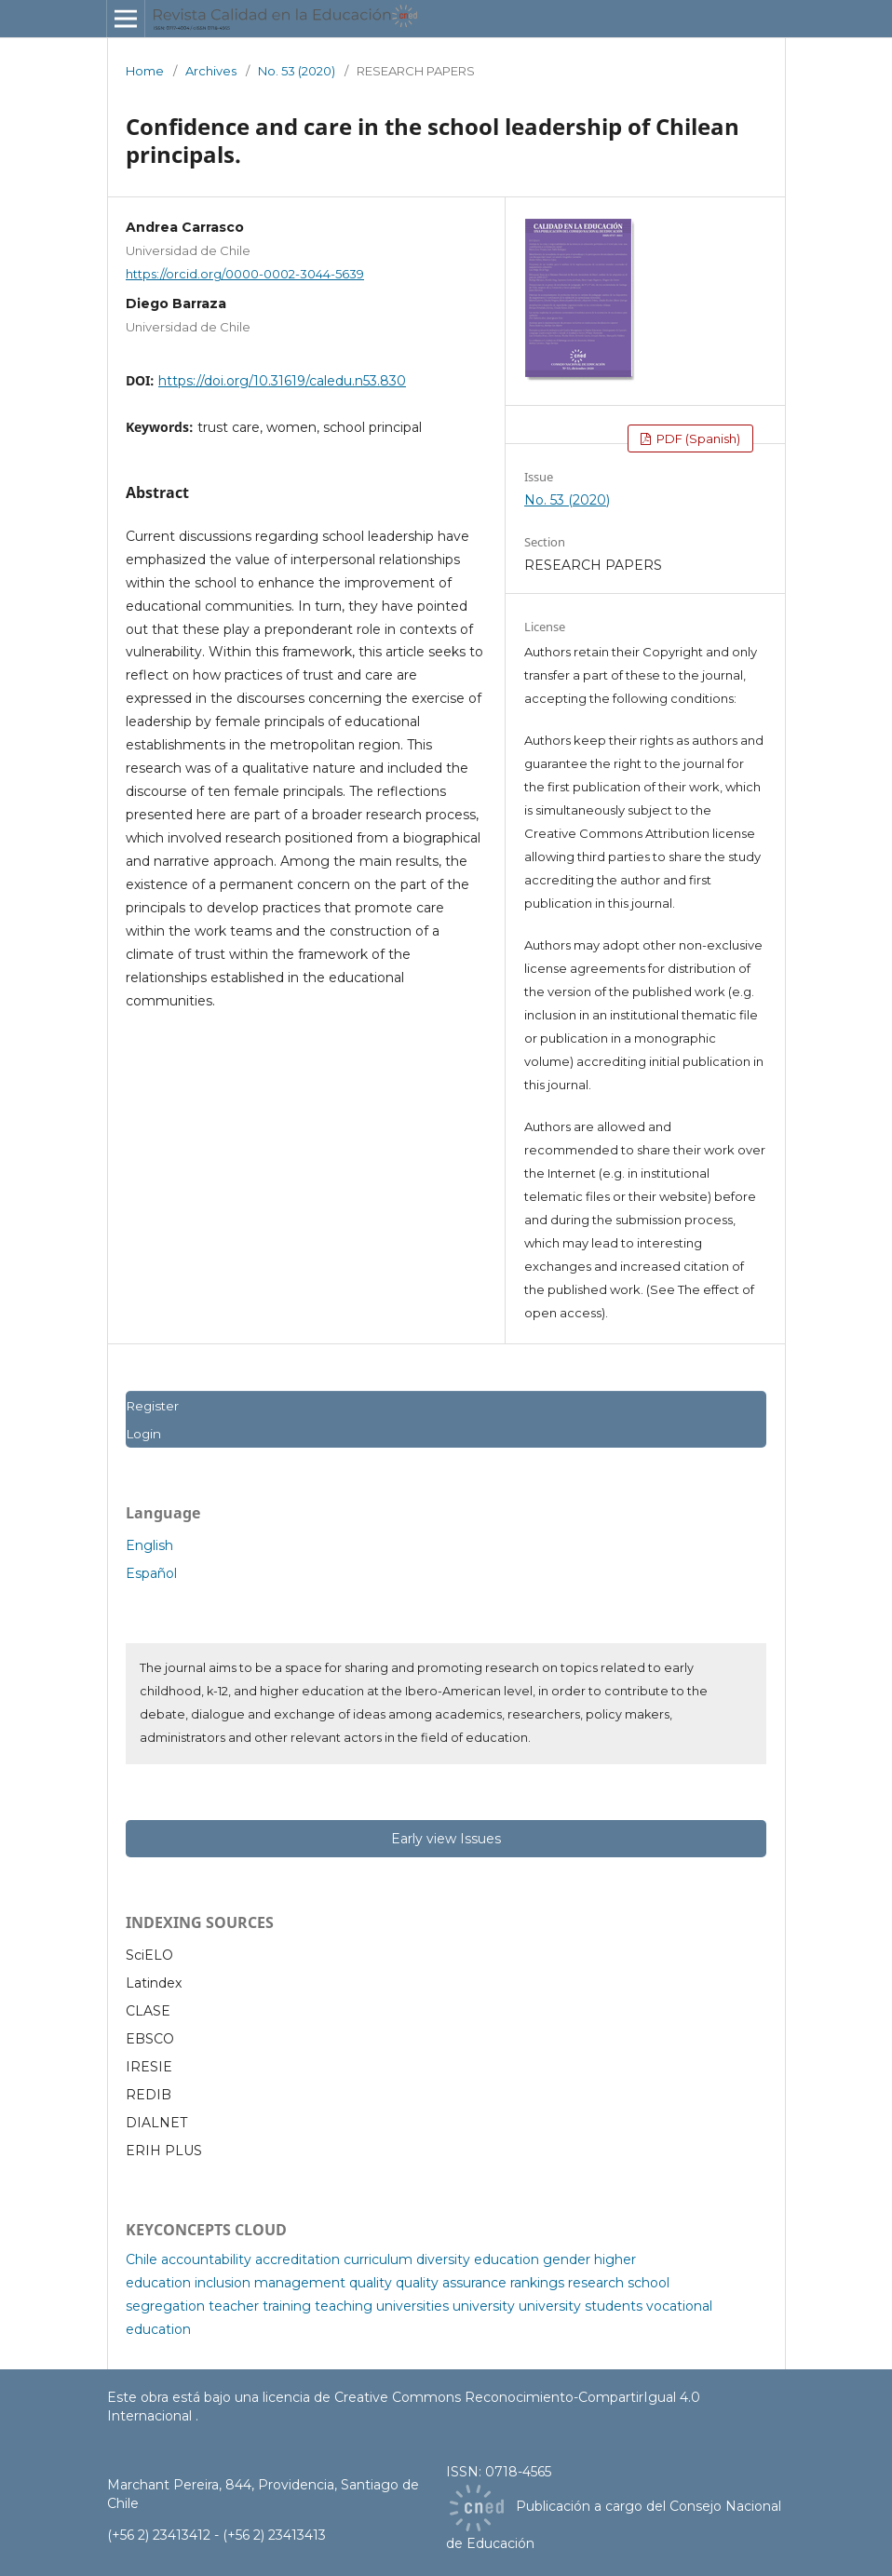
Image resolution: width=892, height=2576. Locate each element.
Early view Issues (446, 1838)
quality (370, 2282)
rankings (537, 2282)
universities (412, 2306)
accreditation (297, 2259)
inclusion (222, 2282)
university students (580, 2306)
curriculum (378, 2259)
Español (151, 1573)
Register (152, 1405)
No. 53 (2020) (296, 70)
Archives (211, 70)
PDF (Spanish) (697, 438)
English (149, 1545)
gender (566, 2259)
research (596, 2282)
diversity (443, 2259)
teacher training (260, 2306)
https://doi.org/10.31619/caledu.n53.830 (282, 380)
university (484, 2306)
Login (143, 1433)
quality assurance (451, 2282)
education (506, 2259)
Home (145, 70)
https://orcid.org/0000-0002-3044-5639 (245, 273)
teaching (343, 2306)
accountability (206, 2259)
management (299, 2282)
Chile (141, 2259)
